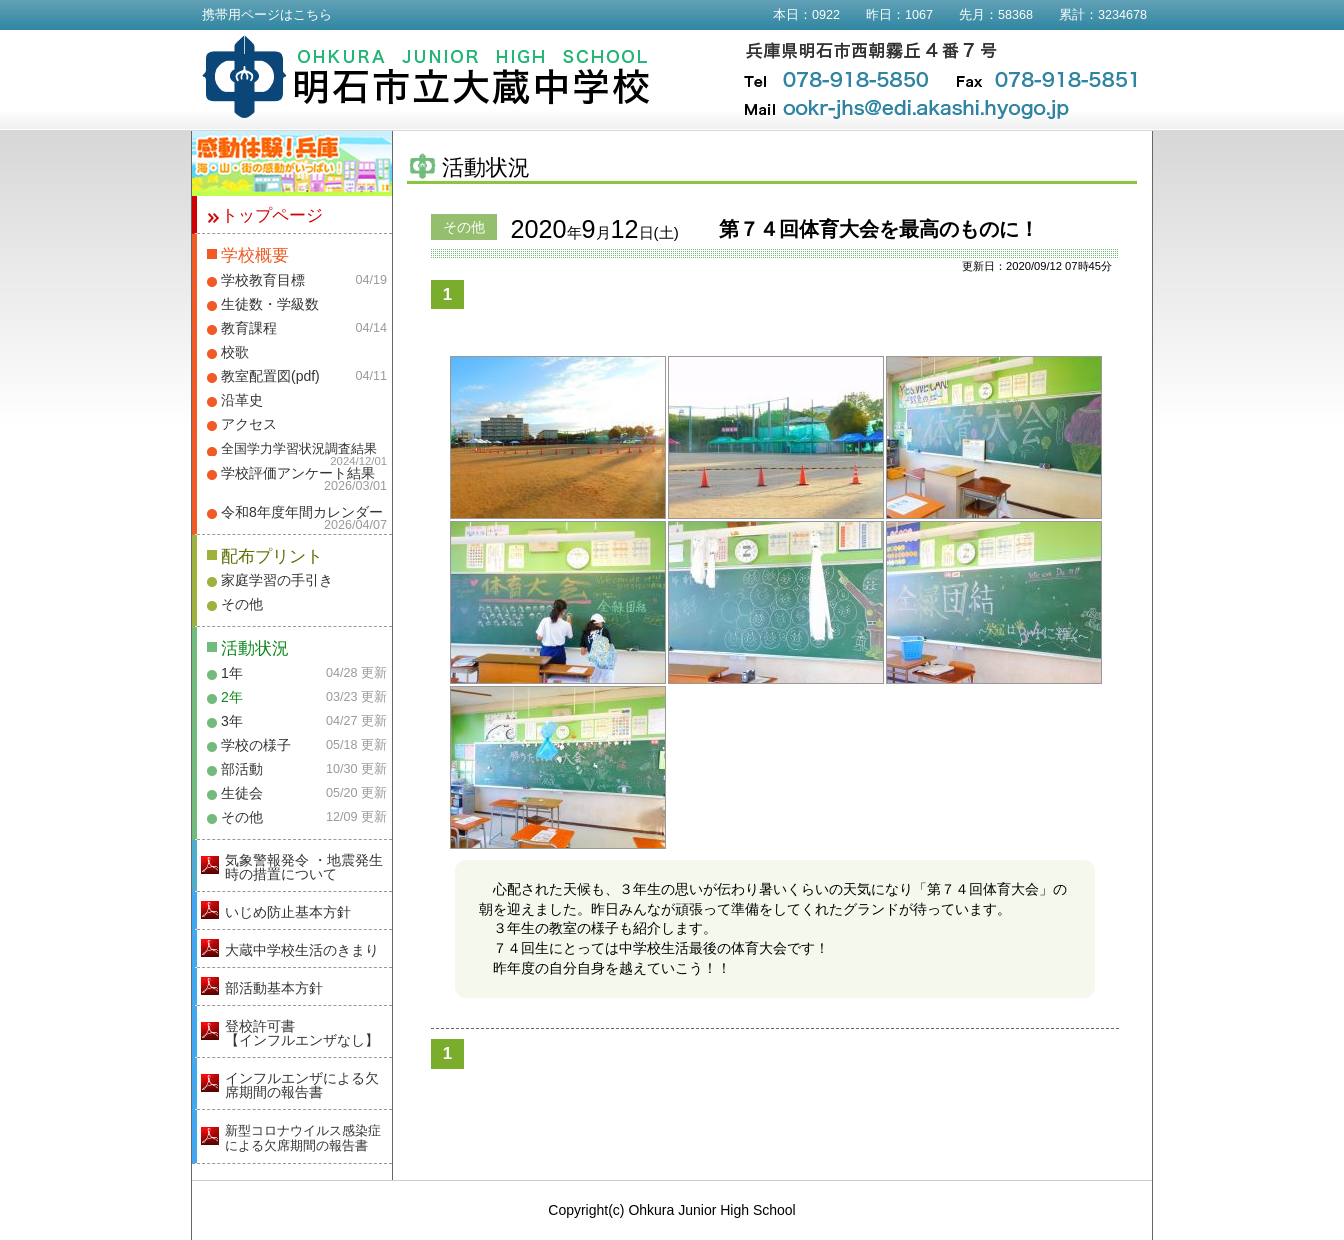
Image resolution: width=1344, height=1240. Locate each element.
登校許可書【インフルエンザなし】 (302, 1033)
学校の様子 (256, 745)
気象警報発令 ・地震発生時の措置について (304, 867)
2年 (232, 697)
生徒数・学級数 (270, 304)
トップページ (272, 215)
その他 (242, 604)
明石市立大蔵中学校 (426, 77)
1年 (232, 673)
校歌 (235, 352)
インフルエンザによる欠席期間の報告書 (302, 1085)
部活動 (242, 769)
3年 (232, 721)
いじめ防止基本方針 (288, 912)
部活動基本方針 (274, 988)
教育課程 (249, 328)
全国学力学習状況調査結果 (299, 449)
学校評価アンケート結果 (298, 473)
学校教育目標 (263, 280)
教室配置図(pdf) (270, 376)
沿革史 (242, 400)
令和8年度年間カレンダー (302, 512)
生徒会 (242, 793)
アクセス (249, 424)
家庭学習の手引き (277, 580)
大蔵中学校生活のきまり (302, 950)
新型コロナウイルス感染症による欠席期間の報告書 (303, 1138)
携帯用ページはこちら (267, 15)
